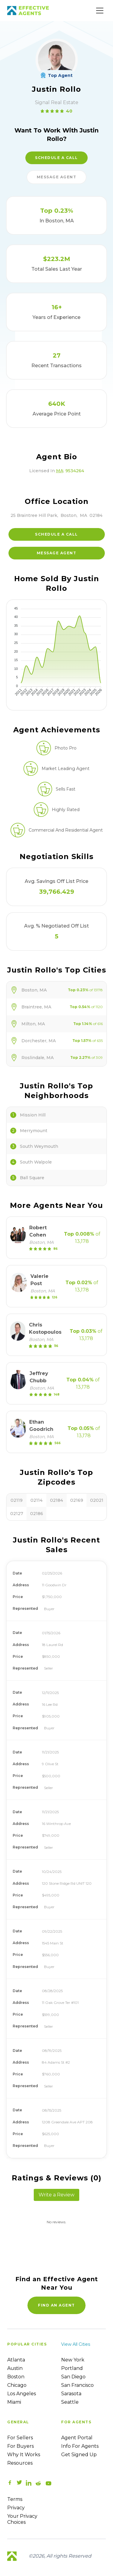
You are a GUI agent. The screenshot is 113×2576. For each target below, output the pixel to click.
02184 (56, 1500)
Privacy (16, 2508)
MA (59, 470)
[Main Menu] (100, 11)
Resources (20, 2463)
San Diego (73, 2377)
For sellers (20, 2438)
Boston (15, 2377)
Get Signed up (79, 2454)
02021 (96, 1500)
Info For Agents (80, 2446)
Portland (72, 2368)
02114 (36, 1500)
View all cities (75, 2344)
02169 (76, 1500)
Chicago (17, 2385)
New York (72, 2360)
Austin (15, 2368)
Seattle (70, 2402)
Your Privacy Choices (22, 2519)
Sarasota (71, 2393)
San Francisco (77, 2385)
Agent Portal (77, 2438)
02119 (17, 1500)
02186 (36, 1513)
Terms (14, 2499)
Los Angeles (21, 2393)
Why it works (23, 2454)
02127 (16, 1513)
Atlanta (16, 2360)
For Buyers (20, 2446)
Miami (14, 2402)
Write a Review (56, 2195)
